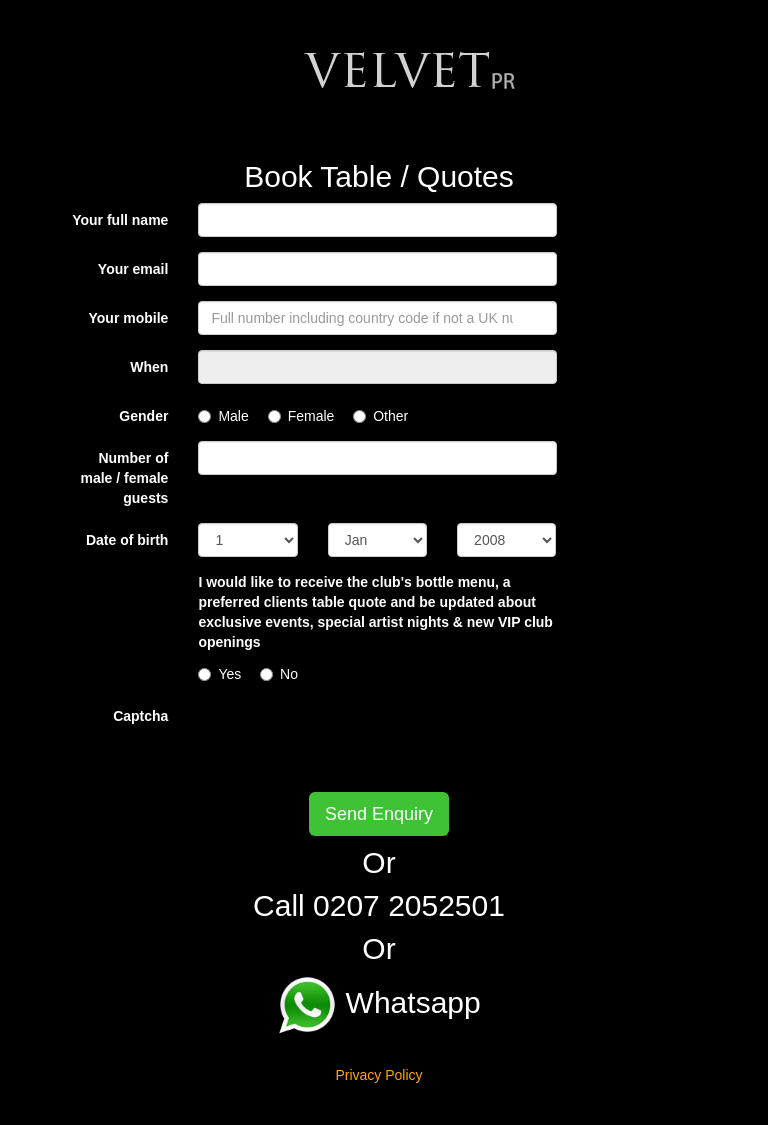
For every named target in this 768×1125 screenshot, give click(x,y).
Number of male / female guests (124, 478)
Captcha (140, 716)
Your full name (120, 220)
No (279, 674)
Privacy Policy (378, 1075)
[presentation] (350, 738)
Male (223, 416)
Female (301, 416)
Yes (219, 674)
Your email (133, 269)
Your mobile (129, 318)
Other (380, 416)
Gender (143, 416)
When (149, 367)
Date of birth (127, 540)
